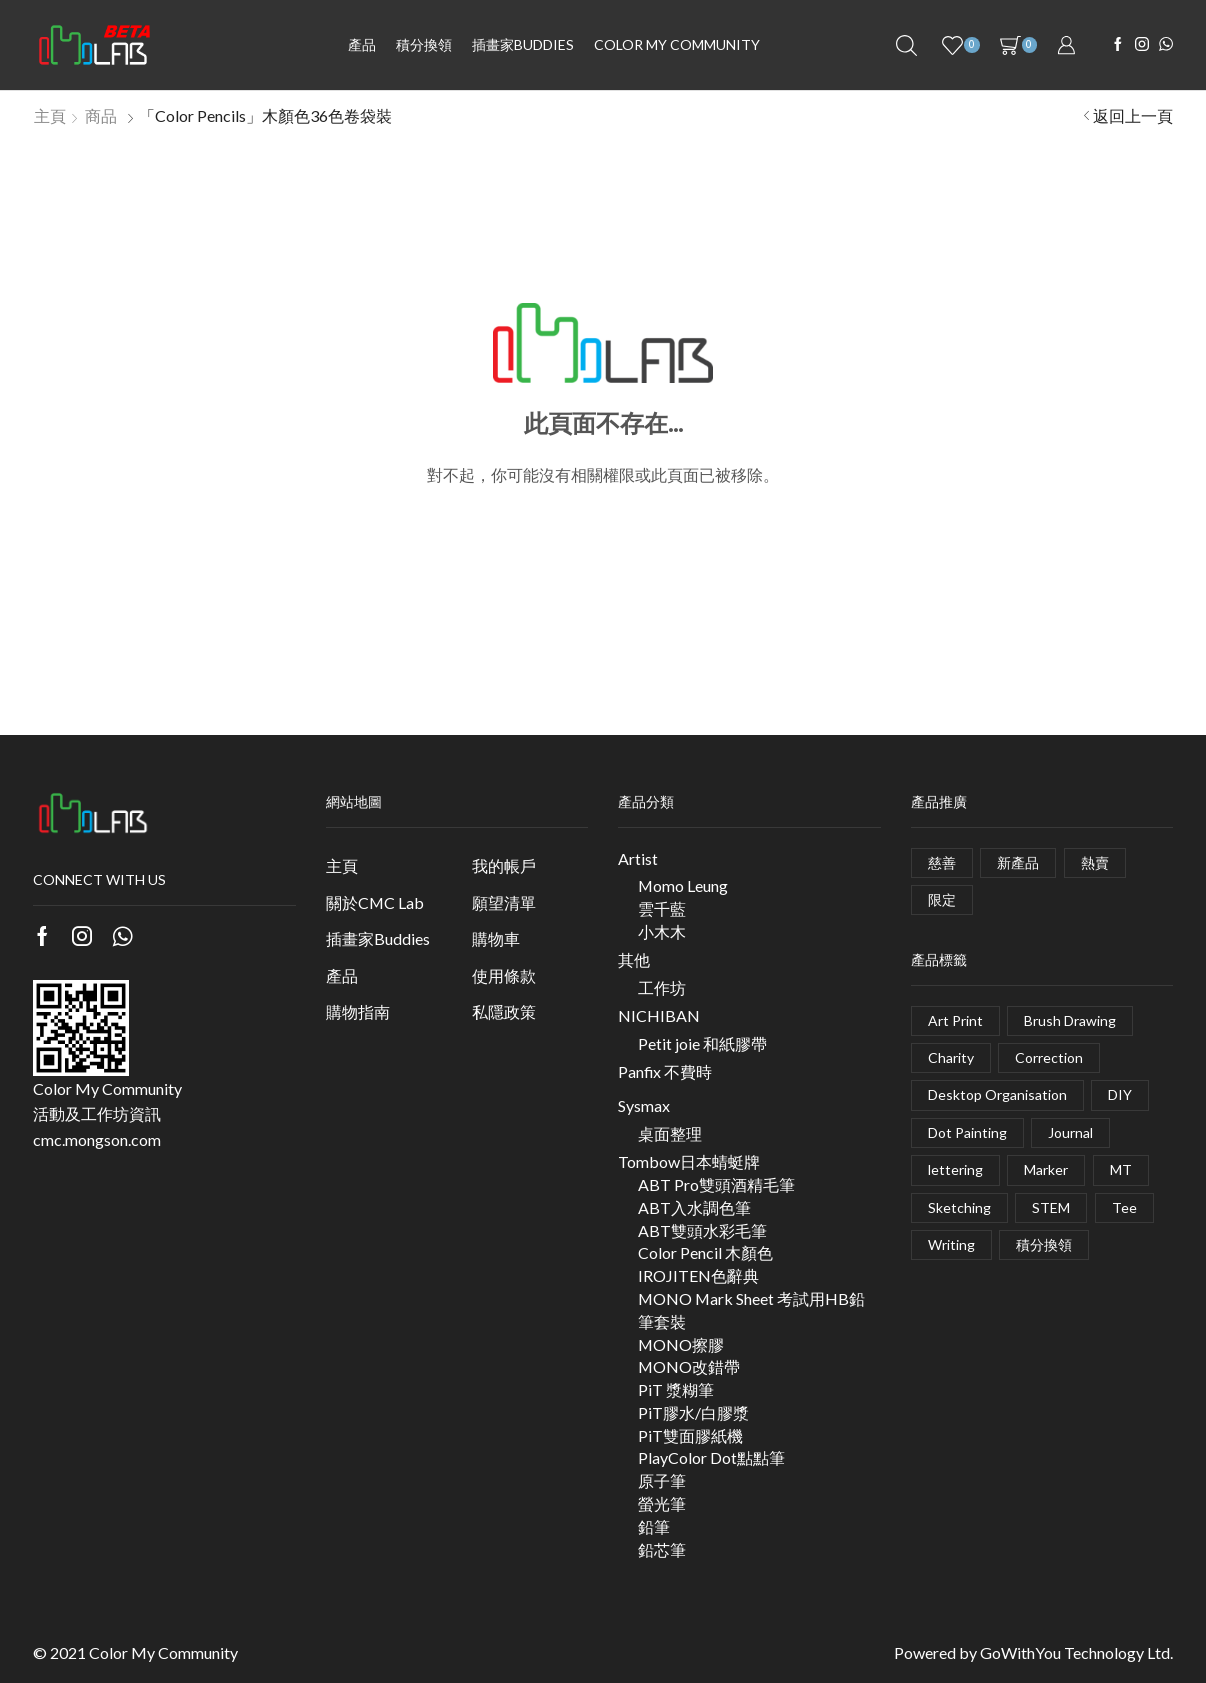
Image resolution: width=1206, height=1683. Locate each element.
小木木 (662, 931)
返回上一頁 (1133, 115)
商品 (101, 115)
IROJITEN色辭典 (698, 1275)
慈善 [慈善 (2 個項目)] (942, 862)
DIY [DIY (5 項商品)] (1120, 1094)
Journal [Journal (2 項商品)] (1070, 1132)
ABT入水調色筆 (694, 1207)
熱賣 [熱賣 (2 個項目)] (1095, 862)
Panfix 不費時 (665, 1071)
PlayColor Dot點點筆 (711, 1457)
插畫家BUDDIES (523, 44)
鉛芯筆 (662, 1549)
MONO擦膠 (681, 1344)
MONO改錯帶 (689, 1366)
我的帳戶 (504, 865)
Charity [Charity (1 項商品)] (951, 1057)
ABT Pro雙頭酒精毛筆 (716, 1184)
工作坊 (662, 987)
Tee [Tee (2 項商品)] (1124, 1207)
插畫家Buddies (378, 938)
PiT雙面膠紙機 (690, 1435)
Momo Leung (683, 885)
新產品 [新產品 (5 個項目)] (1018, 862)
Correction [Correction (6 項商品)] (1049, 1057)
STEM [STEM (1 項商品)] (1051, 1207)
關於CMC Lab (375, 902)
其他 (634, 959)
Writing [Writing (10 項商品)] (951, 1244)
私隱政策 (504, 1011)
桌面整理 (670, 1133)
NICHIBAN (659, 1015)
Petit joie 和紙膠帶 (702, 1043)
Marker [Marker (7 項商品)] (1046, 1169)
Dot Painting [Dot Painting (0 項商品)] (967, 1132)
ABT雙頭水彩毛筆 (702, 1230)
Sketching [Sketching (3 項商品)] (959, 1207)
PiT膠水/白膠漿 (693, 1412)
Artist (638, 858)
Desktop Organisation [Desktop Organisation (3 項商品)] (997, 1094)
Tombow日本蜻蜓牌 (689, 1161)
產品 (362, 44)
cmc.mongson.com (97, 1139)
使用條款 (504, 975)
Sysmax (644, 1105)
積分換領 (424, 44)
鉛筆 (654, 1526)
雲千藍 (662, 908)
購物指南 (358, 1011)
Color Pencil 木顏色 (705, 1252)
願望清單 (504, 902)
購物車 (496, 938)
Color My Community (677, 44)
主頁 (50, 115)
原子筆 (662, 1480)
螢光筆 (662, 1503)
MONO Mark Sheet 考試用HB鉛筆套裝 (751, 1310)
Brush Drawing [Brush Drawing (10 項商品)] (1070, 1020)
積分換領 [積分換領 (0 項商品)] (1044, 1244)
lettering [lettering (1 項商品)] (955, 1169)
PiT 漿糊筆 (676, 1389)
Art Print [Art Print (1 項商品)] (955, 1020)
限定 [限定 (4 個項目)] (942, 899)
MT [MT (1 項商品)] (1121, 1169)
